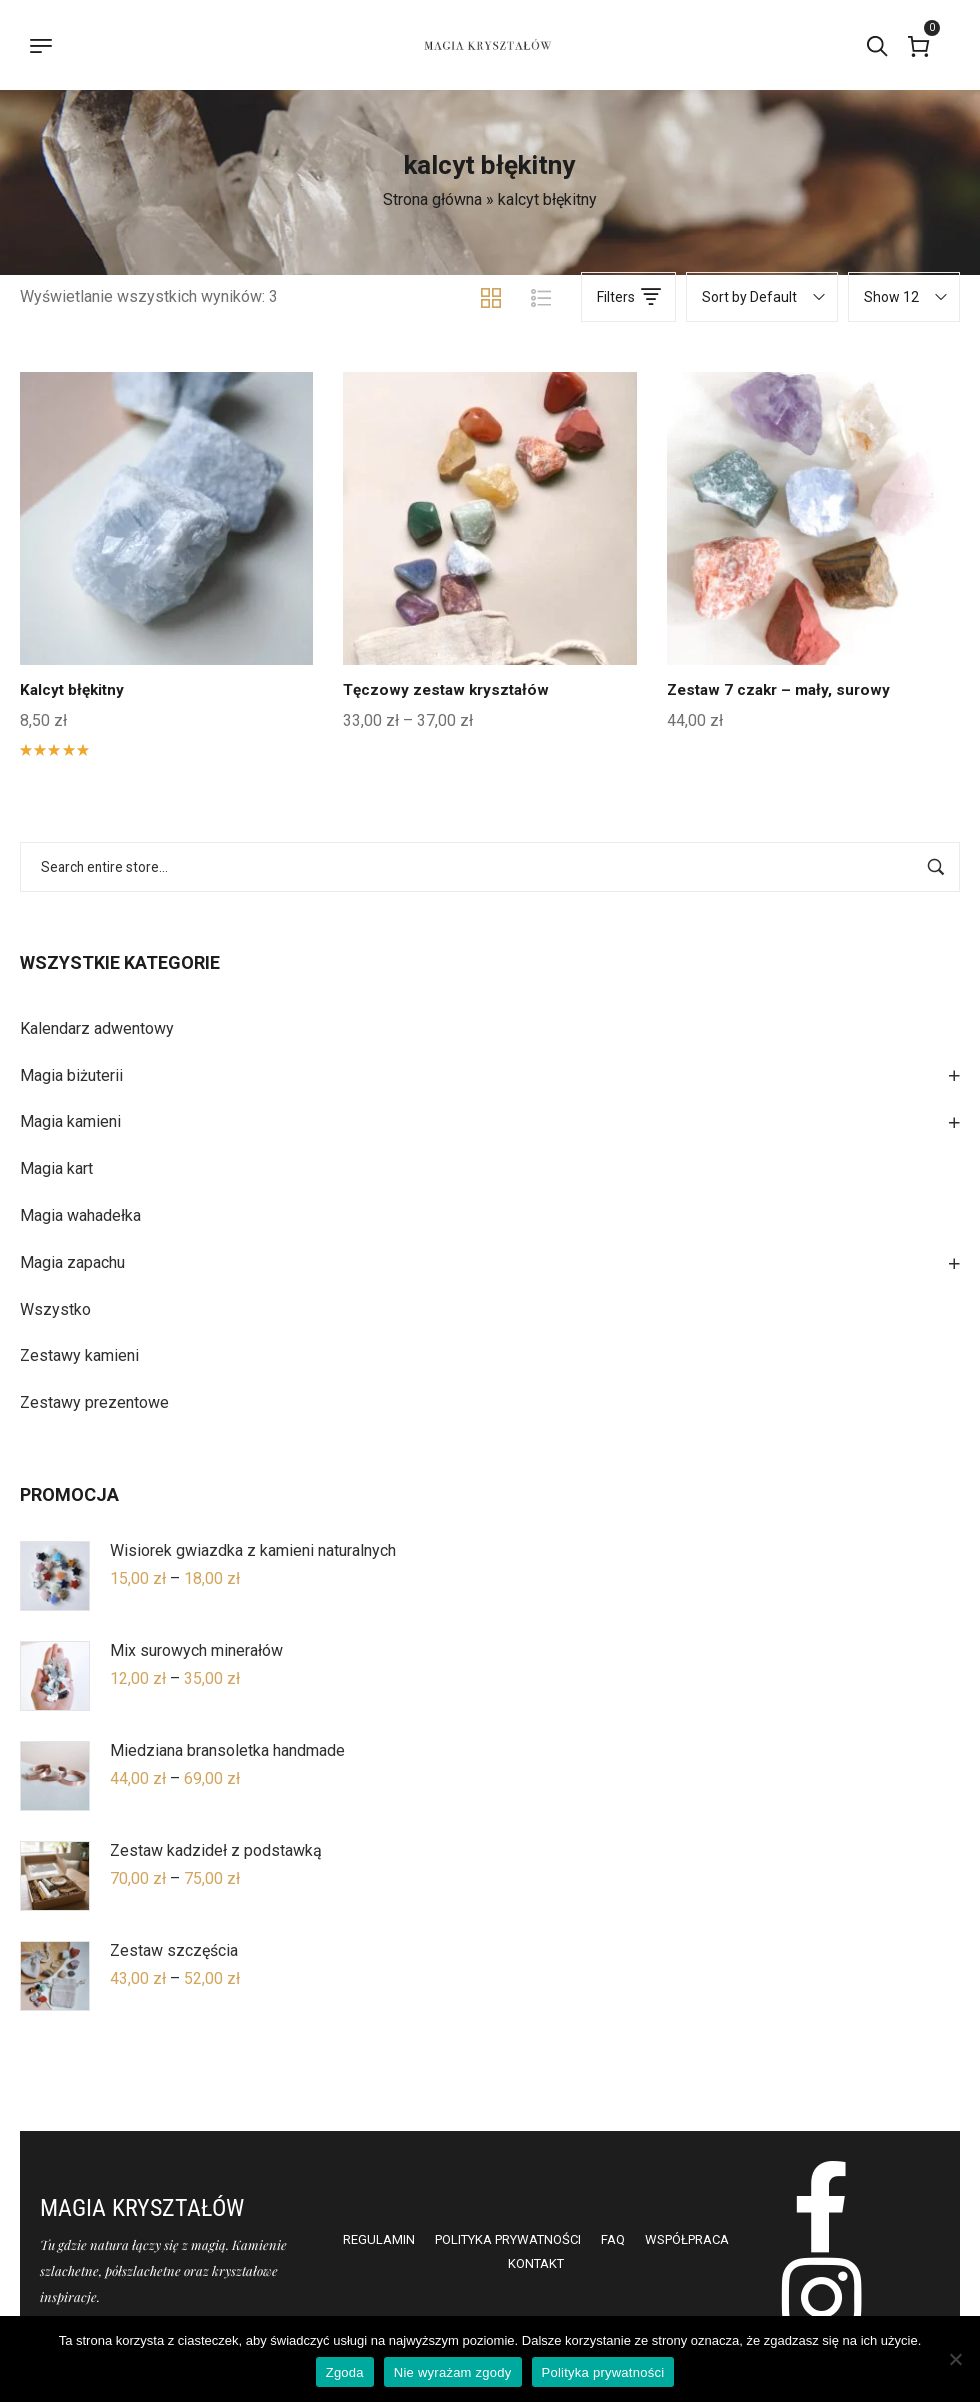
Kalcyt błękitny (74, 689)
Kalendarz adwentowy (97, 1028)
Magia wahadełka (80, 1215)
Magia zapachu (72, 1262)
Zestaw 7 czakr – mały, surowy (783, 689)
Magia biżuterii (71, 1075)
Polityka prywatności (603, 2372)
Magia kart (56, 1168)
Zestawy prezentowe (94, 1402)
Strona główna (432, 199)
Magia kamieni (70, 1121)
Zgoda (345, 2372)
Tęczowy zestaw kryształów (450, 689)
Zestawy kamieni (79, 1355)
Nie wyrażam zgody (453, 2372)
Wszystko (55, 1309)
